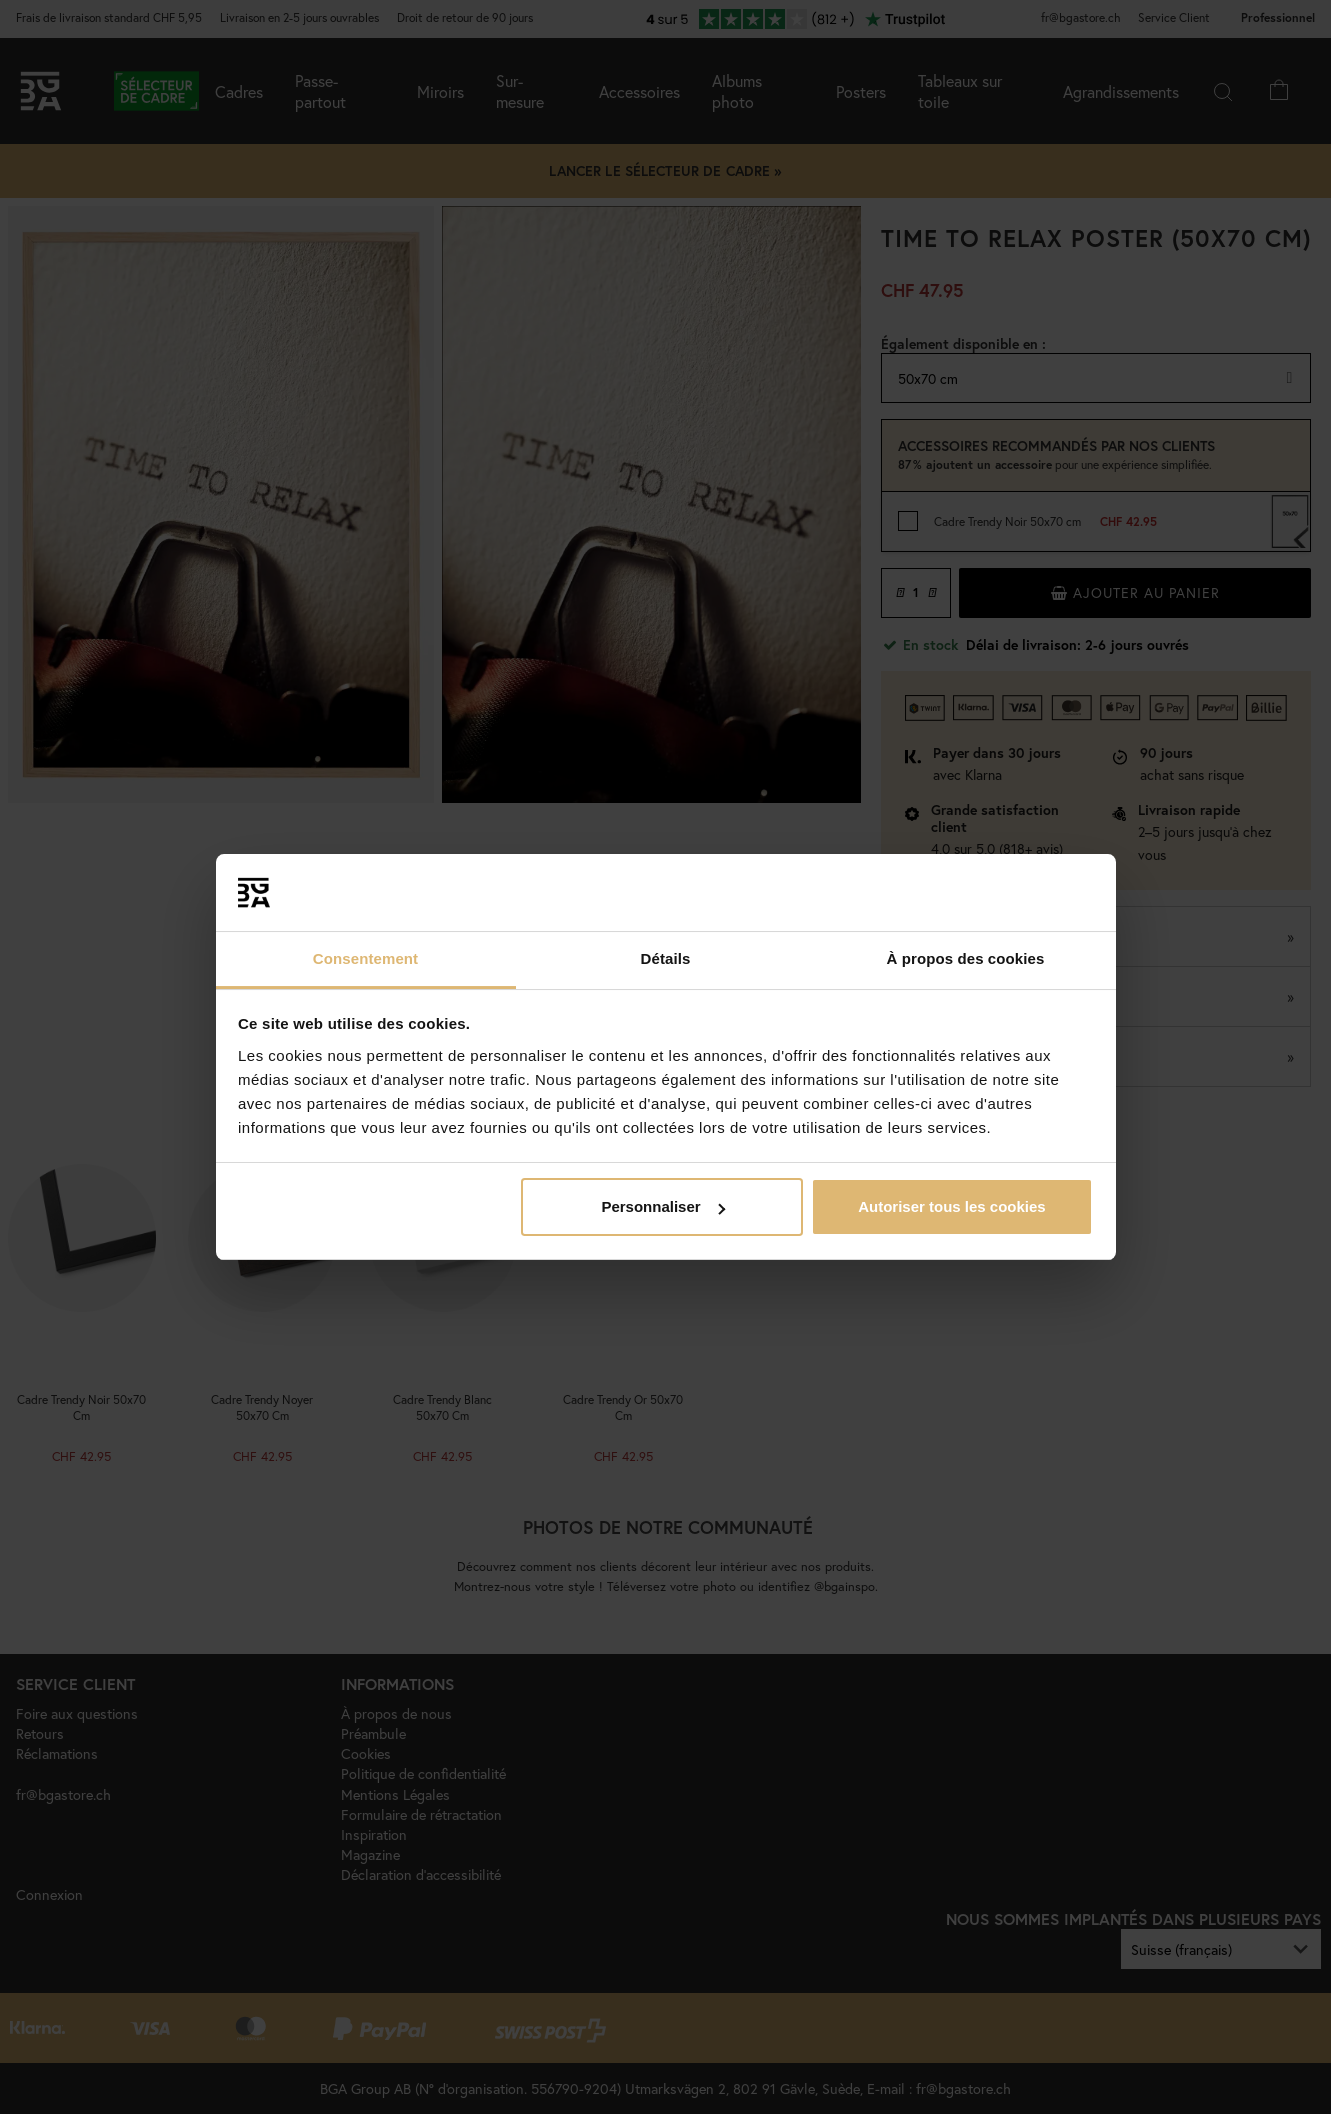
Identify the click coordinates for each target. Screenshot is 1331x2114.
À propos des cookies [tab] (966, 958)
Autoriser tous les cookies (952, 1206)
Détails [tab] (666, 958)
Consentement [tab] (365, 958)
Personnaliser (662, 1206)
